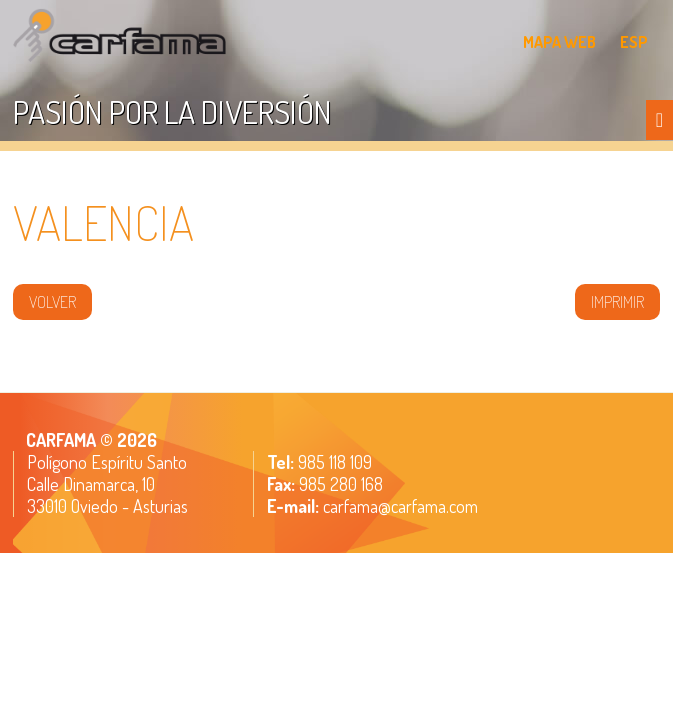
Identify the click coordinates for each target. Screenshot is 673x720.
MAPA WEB (559, 42)
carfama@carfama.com (400, 506)
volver (52, 302)
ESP (634, 42)
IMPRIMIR (617, 302)
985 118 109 (333, 462)
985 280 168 (339, 484)
